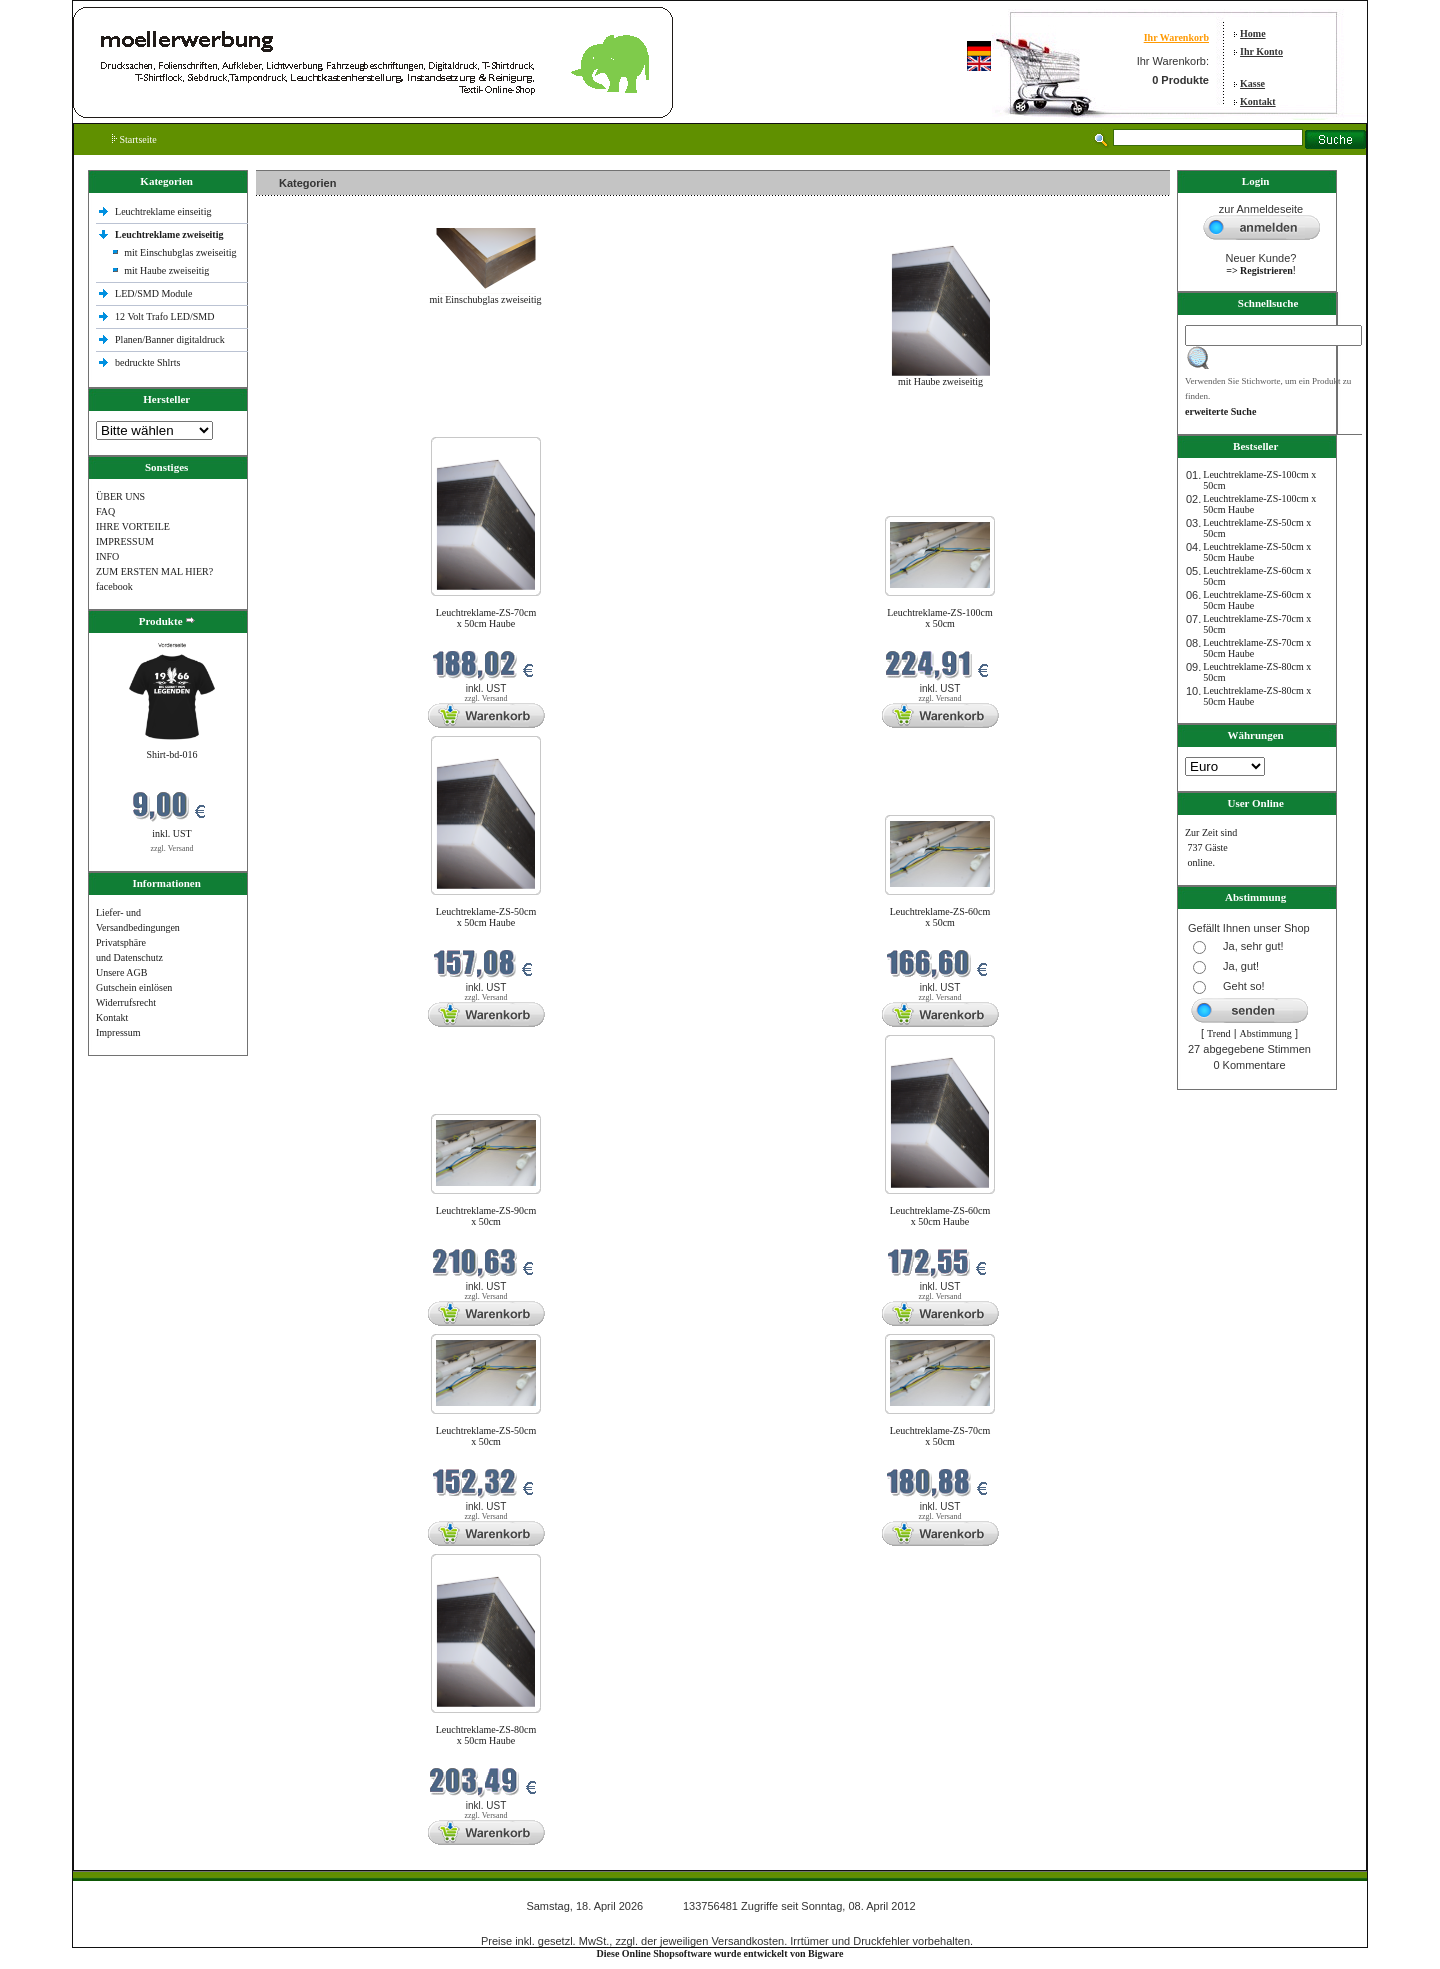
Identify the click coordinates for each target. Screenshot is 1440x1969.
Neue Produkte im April (309, 424)
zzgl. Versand (172, 848)
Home (1253, 33)
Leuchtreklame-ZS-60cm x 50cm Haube (940, 1216)
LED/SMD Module (154, 293)
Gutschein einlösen (134, 987)
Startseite (134, 139)
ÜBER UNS (120, 496)
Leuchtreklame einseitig (164, 211)
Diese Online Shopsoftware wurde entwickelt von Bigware (720, 1953)
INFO (107, 556)
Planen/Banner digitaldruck (170, 339)
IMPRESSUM (125, 541)
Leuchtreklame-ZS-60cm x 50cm (940, 917)
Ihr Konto (1261, 51)
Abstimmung (1266, 1033)
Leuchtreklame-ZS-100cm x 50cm (940, 618)
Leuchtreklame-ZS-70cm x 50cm (940, 1436)
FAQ (105, 511)
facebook (114, 586)
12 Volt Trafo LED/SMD (164, 316)
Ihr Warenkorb (1176, 37)
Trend (1219, 1033)
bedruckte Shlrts (147, 362)
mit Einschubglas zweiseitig (180, 252)
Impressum (118, 1032)
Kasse (1252, 83)
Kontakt (1258, 101)
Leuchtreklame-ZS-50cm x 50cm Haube (486, 917)
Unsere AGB (121, 972)
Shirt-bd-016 (171, 754)
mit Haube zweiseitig (166, 270)
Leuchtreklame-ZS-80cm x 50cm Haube (486, 1735)
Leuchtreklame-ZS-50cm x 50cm (486, 1436)
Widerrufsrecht (126, 1002)
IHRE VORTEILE (133, 526)
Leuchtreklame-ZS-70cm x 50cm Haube (486, 618)
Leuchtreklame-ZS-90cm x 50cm (486, 1216)
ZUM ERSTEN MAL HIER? (154, 571)
